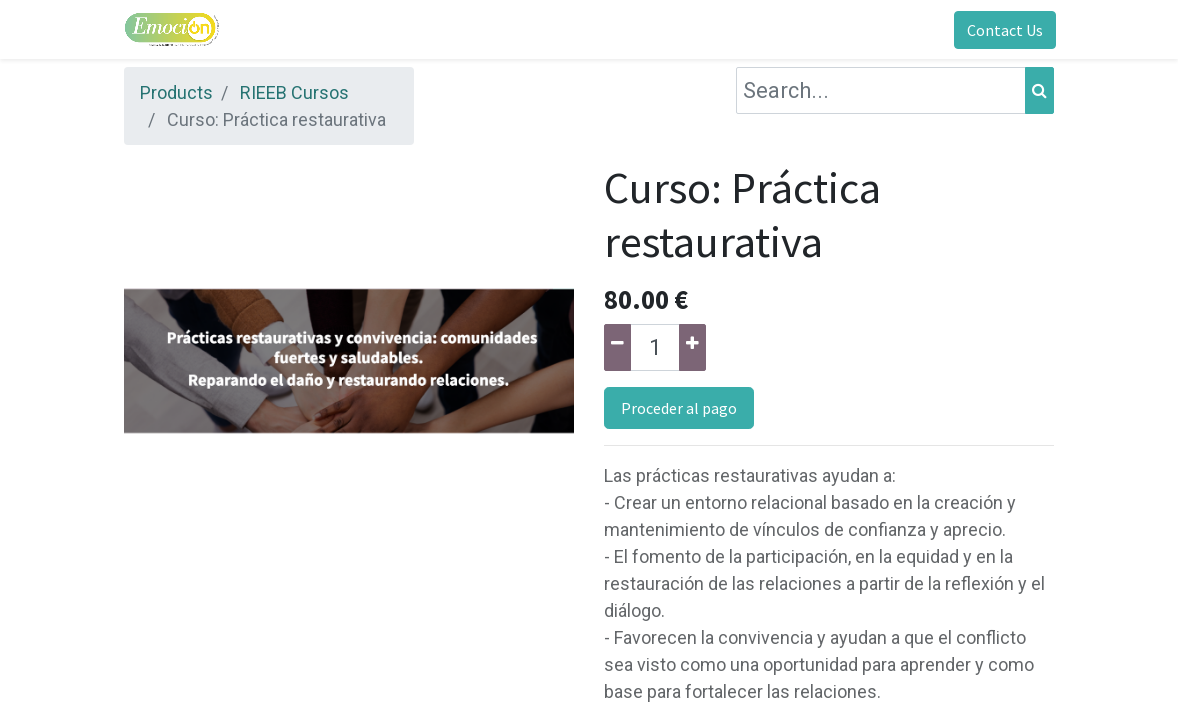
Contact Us (1003, 30)
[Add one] (692, 347)
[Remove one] (617, 347)
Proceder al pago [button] (679, 408)
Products (176, 92)
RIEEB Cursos (294, 92)
